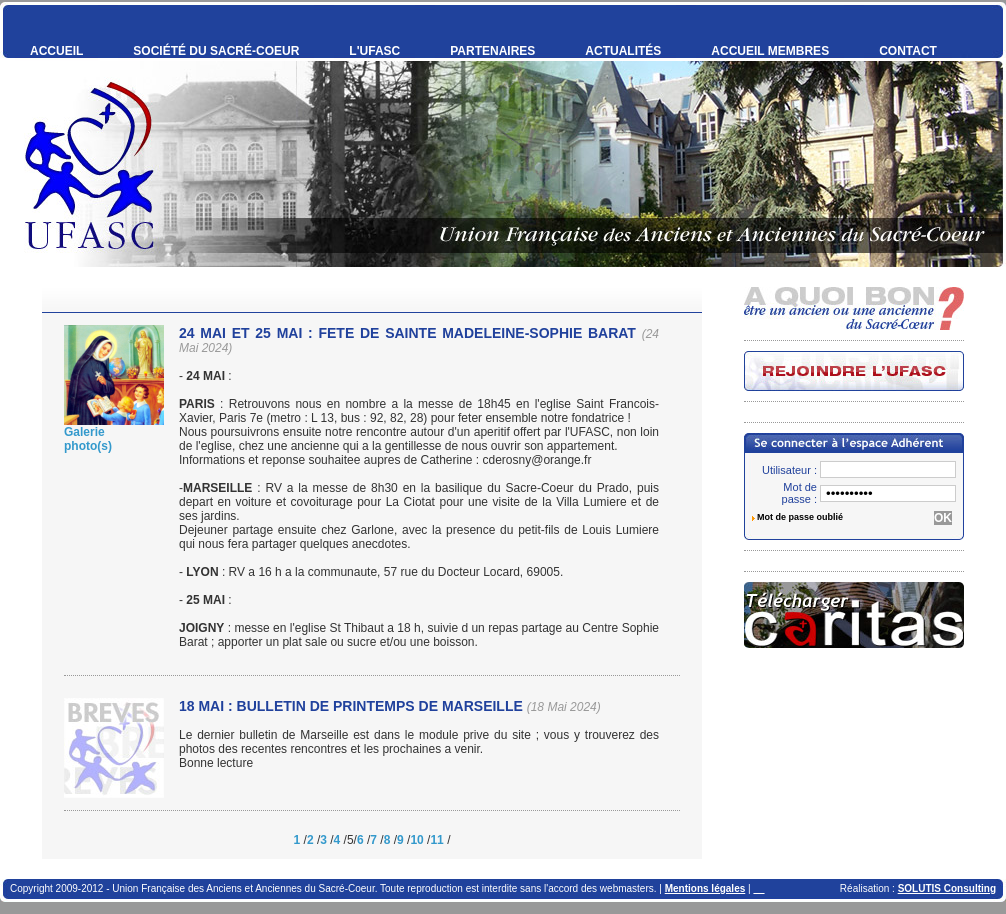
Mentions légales (705, 888)
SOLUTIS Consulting (947, 888)
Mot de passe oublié (800, 517)
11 (436, 840)
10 (416, 840)
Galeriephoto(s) (88, 439)
